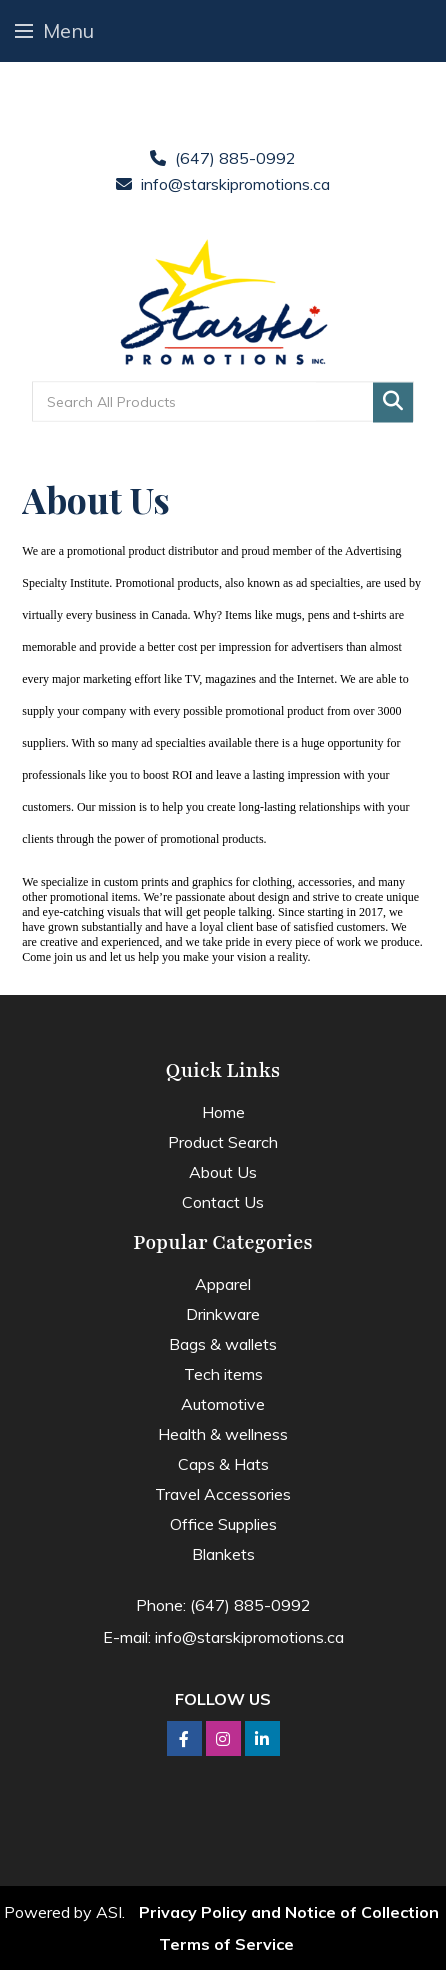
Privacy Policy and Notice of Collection (289, 1912)
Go (393, 403)
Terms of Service (226, 1944)
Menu (54, 30)
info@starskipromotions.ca (235, 184)
